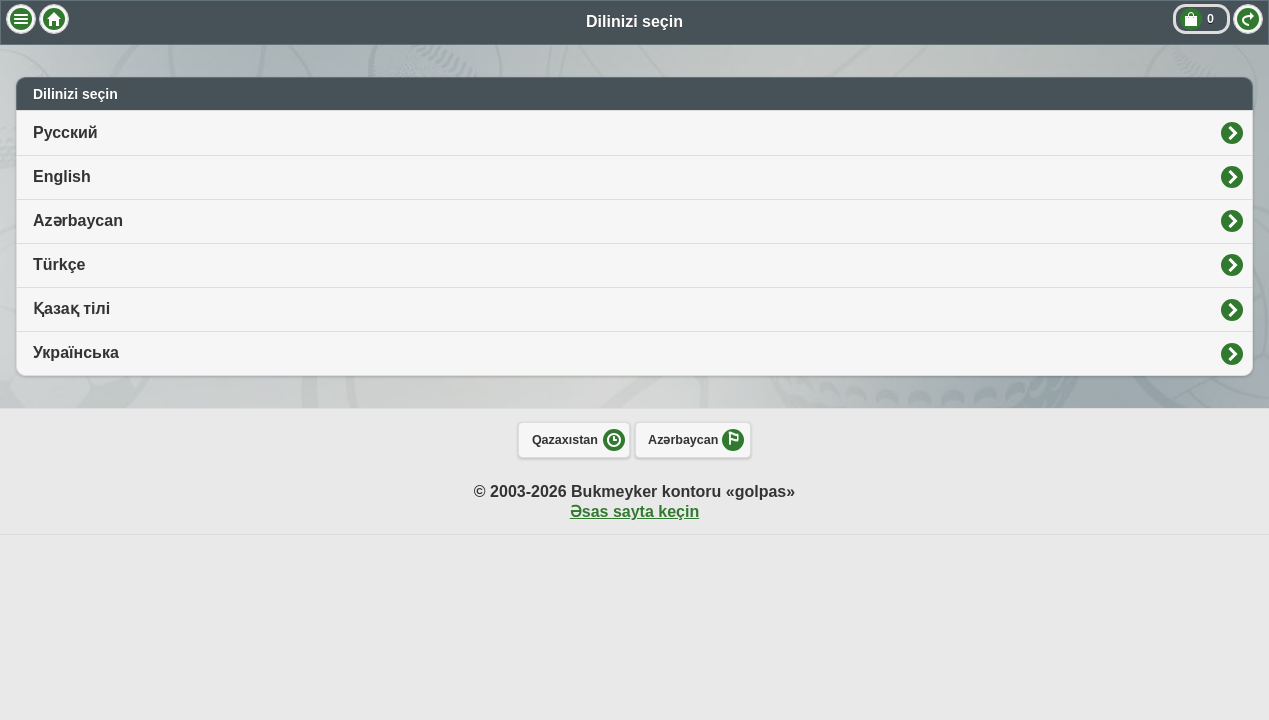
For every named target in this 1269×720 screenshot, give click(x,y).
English (62, 176)
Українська (76, 352)
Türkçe (59, 264)
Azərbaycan (78, 220)
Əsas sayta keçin (634, 511)
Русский (65, 132)
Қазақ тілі (71, 308)
